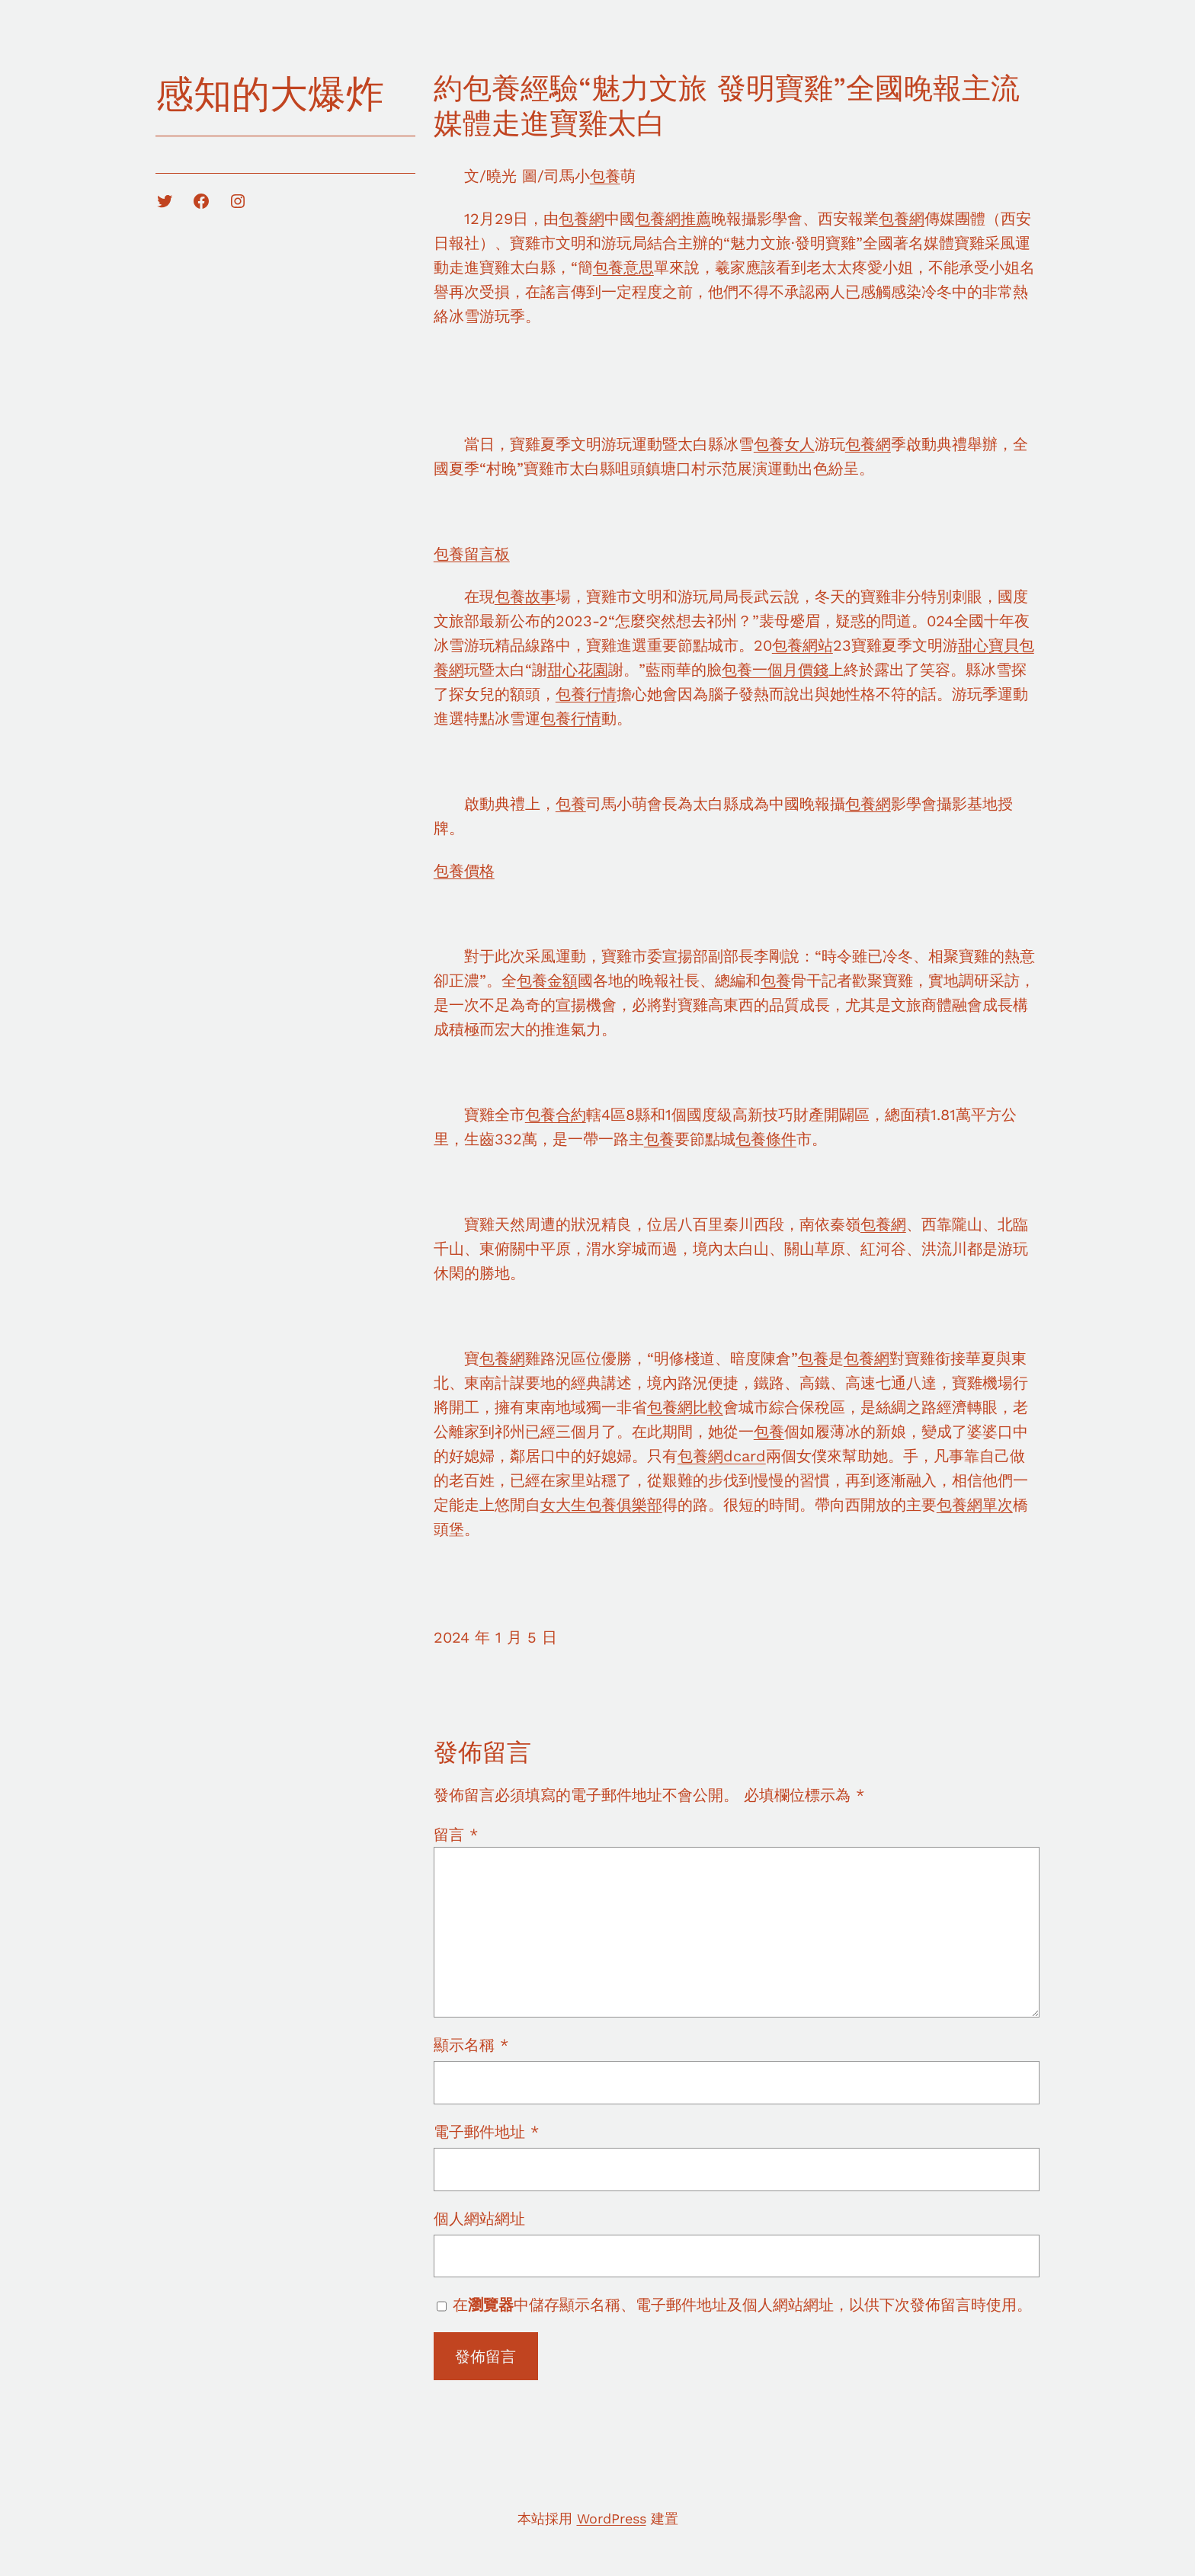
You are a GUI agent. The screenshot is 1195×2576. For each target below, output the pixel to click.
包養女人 (784, 444)
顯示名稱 (471, 2045)
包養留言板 (472, 554)
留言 (456, 1835)
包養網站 (802, 645)
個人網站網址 (479, 2219)
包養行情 (586, 694)
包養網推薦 (673, 219)
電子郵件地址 (486, 2132)
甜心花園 (577, 670)
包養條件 (765, 1139)
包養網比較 (685, 1407)
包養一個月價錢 (775, 670)
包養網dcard (722, 1456)
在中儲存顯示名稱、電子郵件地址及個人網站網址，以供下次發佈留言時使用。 (742, 2305)
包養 (605, 176)
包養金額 (547, 980)
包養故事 (525, 596)
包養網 (581, 219)
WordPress (611, 2518)
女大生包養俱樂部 (601, 1505)
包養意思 (623, 267)
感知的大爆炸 (269, 94)
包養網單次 (975, 1505)
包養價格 (464, 871)
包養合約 (555, 1115)
